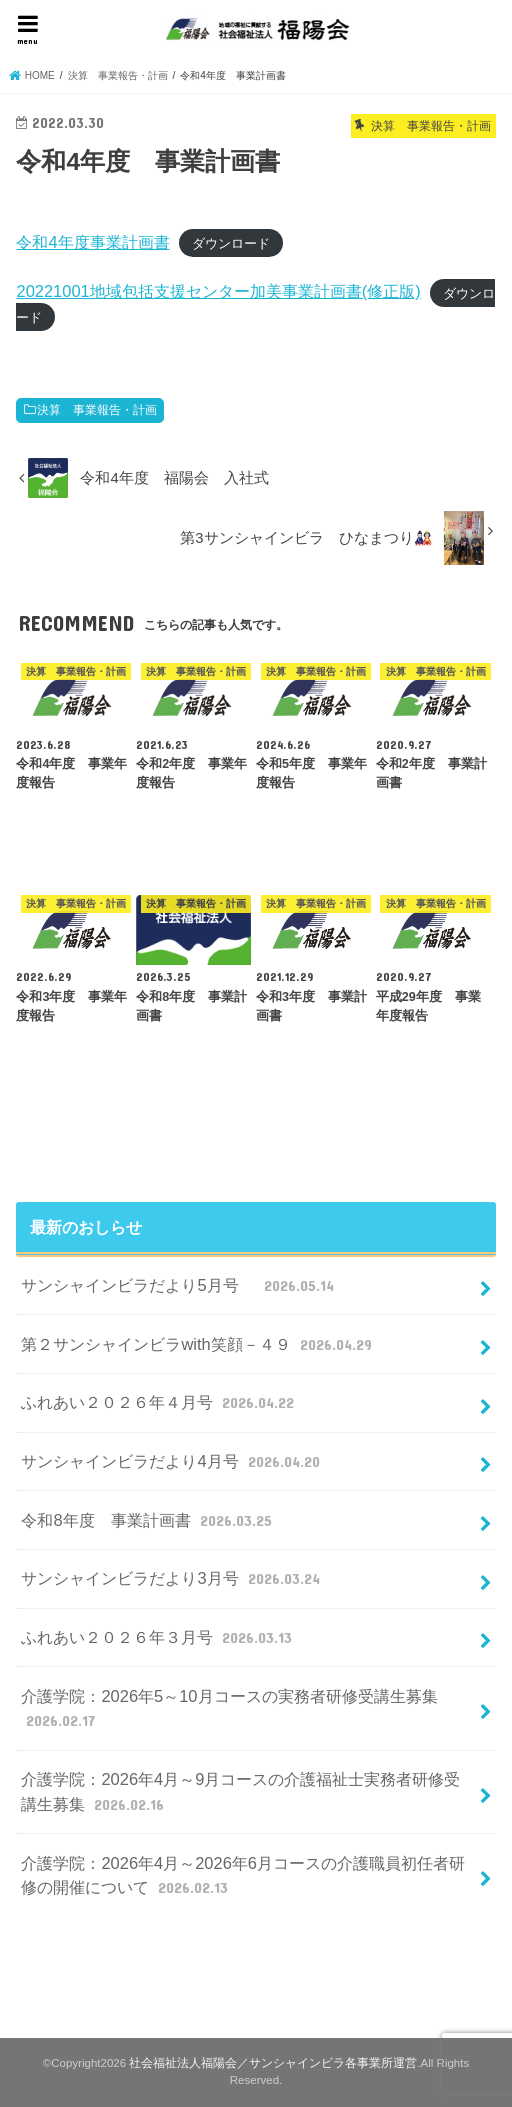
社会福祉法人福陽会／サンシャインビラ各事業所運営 (273, 2063)
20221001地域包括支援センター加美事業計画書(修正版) (218, 291)
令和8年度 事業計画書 (148, 1520)
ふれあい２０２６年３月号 (158, 1637)
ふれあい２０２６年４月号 (159, 1402)
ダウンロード (231, 243)
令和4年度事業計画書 (92, 242)
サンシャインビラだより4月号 (172, 1461)
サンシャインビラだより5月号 (179, 1285)
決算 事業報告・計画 (97, 410)
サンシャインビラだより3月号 (172, 1578)
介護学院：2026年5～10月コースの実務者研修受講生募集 (229, 1709)
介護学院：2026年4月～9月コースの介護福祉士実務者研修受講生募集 (240, 1792)
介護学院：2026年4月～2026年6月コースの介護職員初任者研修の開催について (243, 1876)
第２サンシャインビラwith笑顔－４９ (198, 1344)
